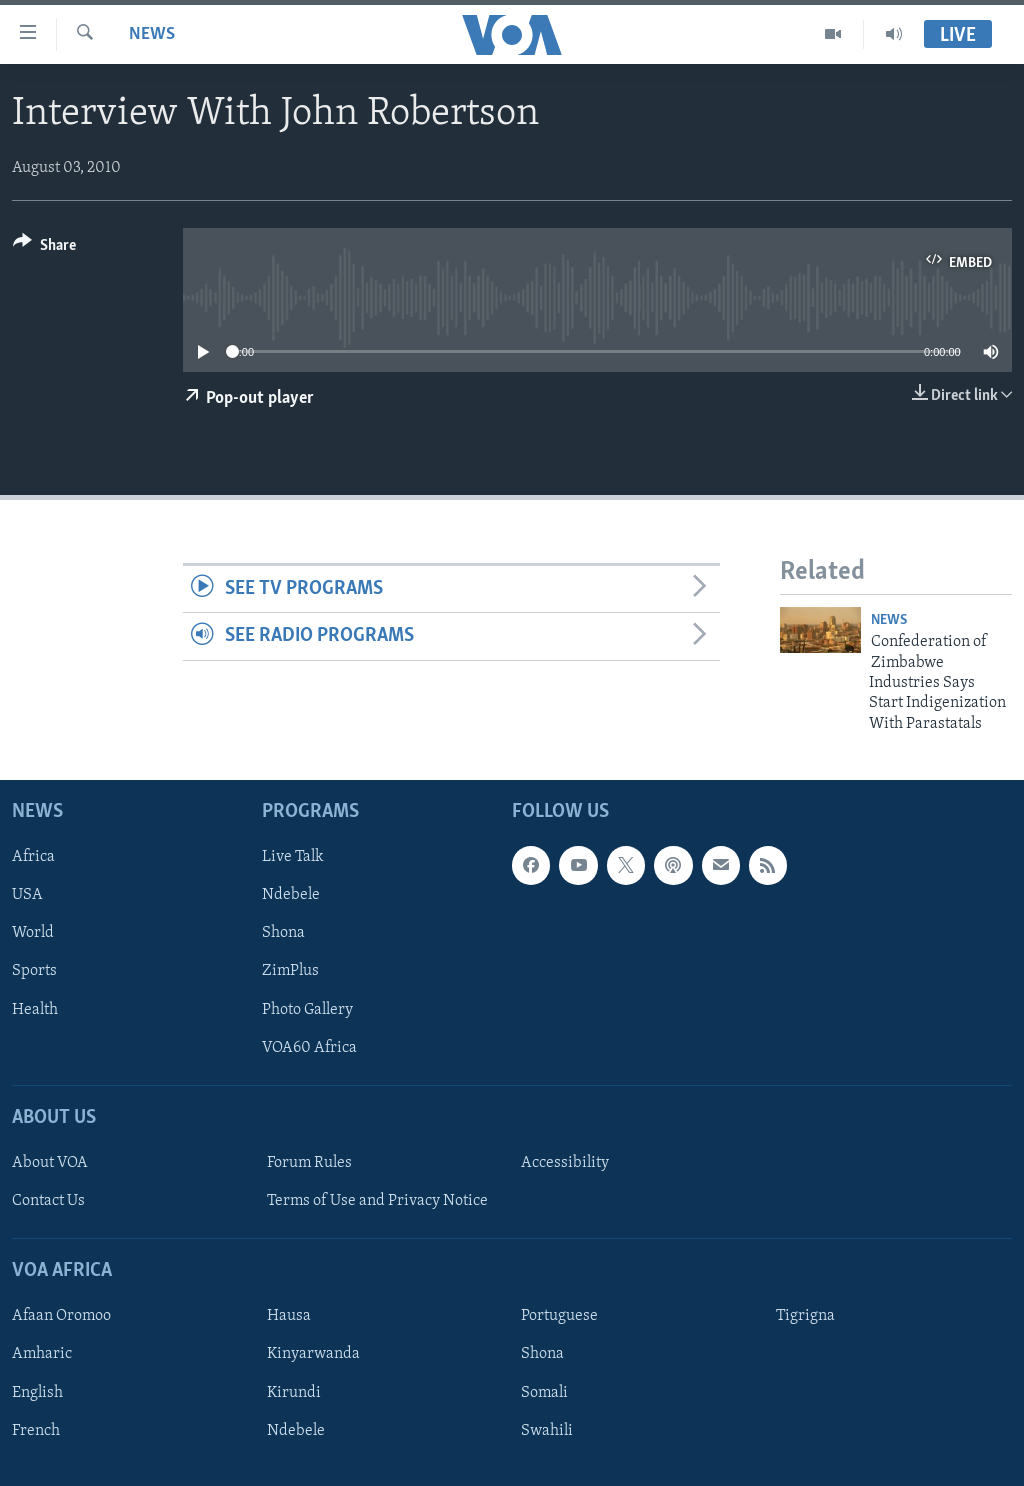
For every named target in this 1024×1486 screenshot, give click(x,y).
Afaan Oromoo (61, 1316)
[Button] (44, 248)
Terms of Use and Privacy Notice (377, 1201)
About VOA (50, 1163)
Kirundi (294, 1393)
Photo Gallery (307, 1010)
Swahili (547, 1431)
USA (27, 895)
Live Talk (293, 857)
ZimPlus (290, 972)
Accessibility (565, 1163)
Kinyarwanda (313, 1355)
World (33, 934)
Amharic (42, 1355)
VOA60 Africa (309, 1048)
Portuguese (559, 1316)
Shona (283, 934)
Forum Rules (309, 1163)
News (152, 34)
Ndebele (291, 895)
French (36, 1431)
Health (35, 1010)
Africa (33, 857)
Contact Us (48, 1201)
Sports (34, 972)
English (37, 1393)
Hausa (289, 1316)
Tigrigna (805, 1316)
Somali (544, 1393)
